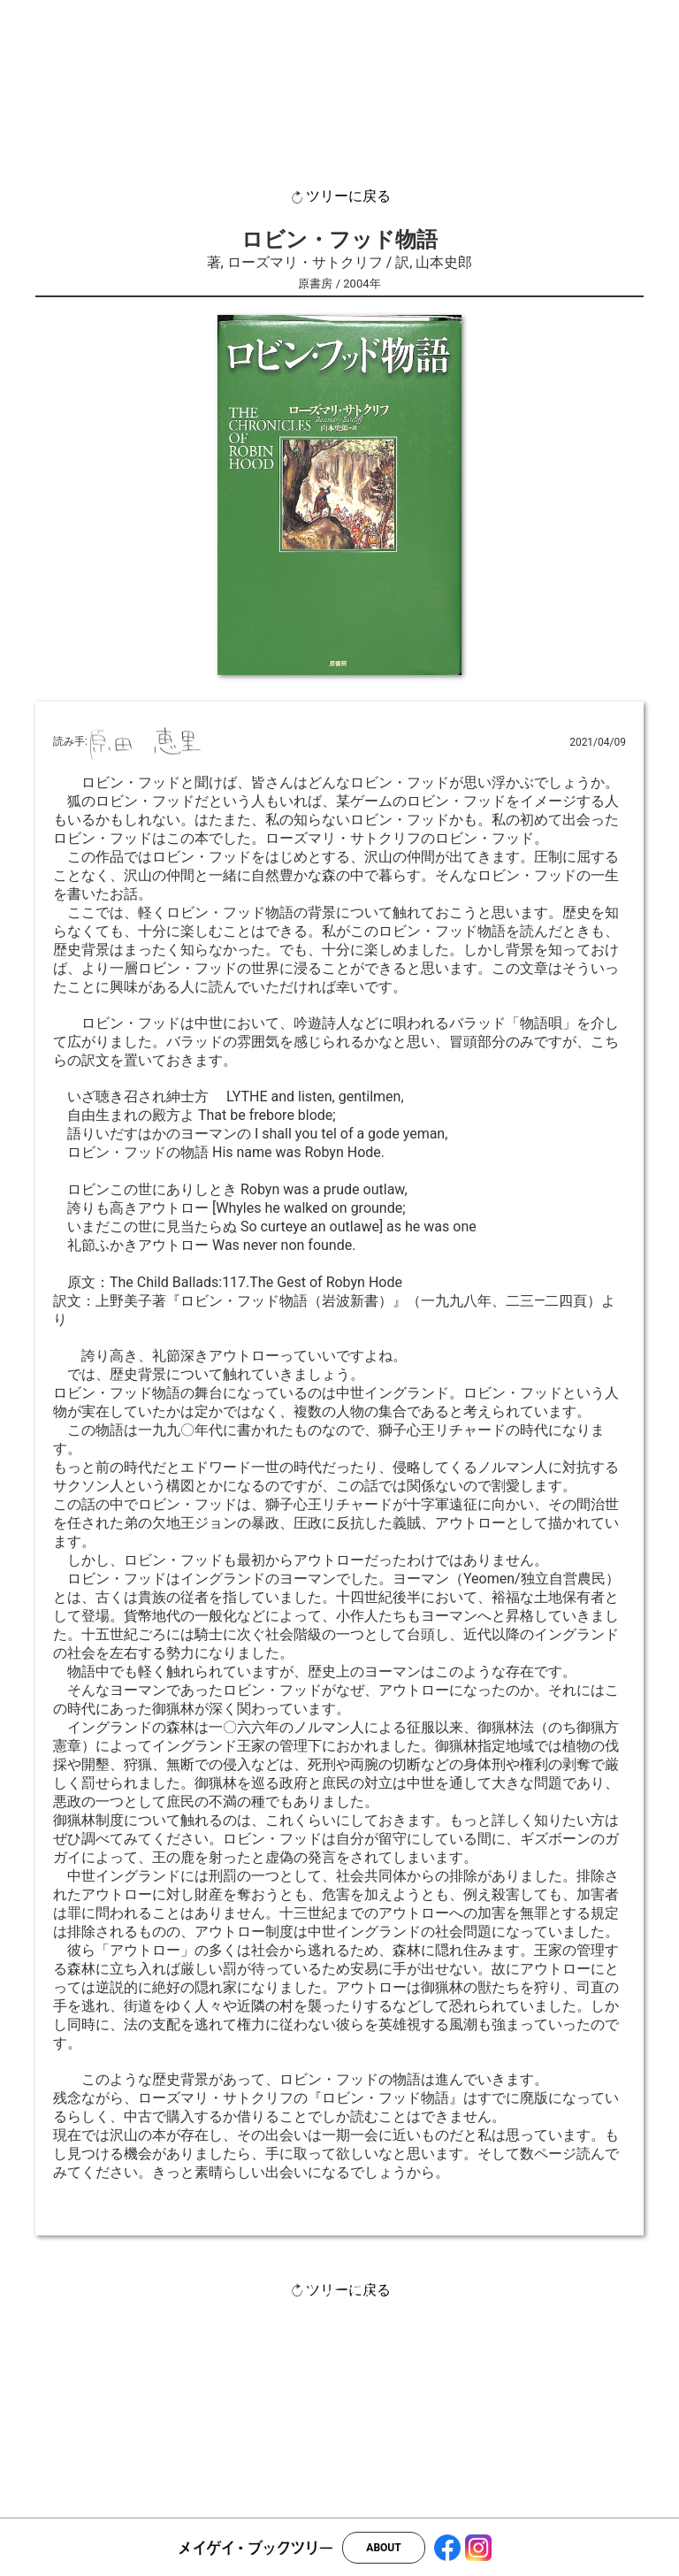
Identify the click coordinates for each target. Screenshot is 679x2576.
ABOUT (383, 2548)
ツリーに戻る (339, 197)
